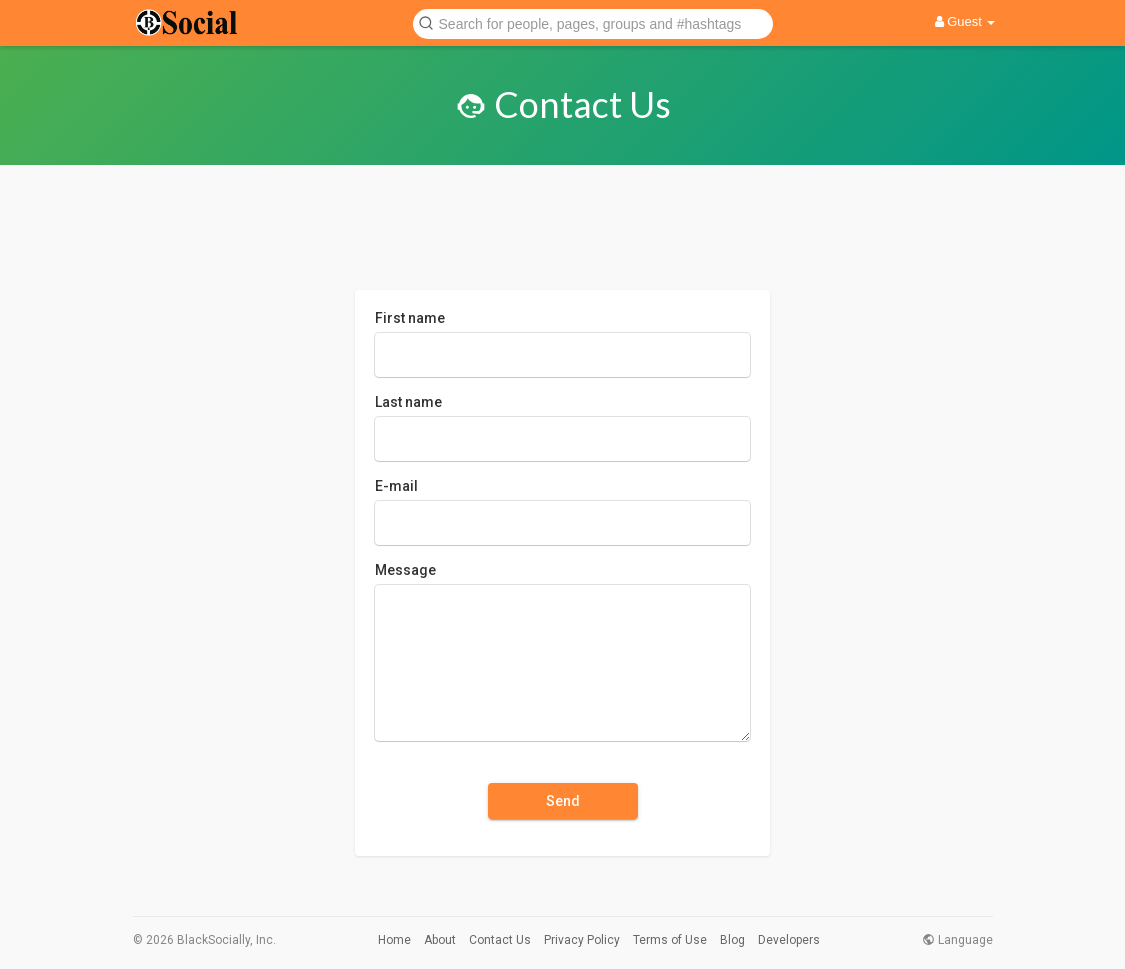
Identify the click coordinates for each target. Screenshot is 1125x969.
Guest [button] (965, 21)
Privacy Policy (582, 940)
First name (410, 318)
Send (563, 801)
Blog (732, 940)
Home (394, 940)
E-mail (396, 486)
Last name (408, 402)
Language (957, 940)
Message (405, 570)
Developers (789, 940)
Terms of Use (670, 940)
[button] (593, 22)
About (440, 940)
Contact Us (500, 940)
